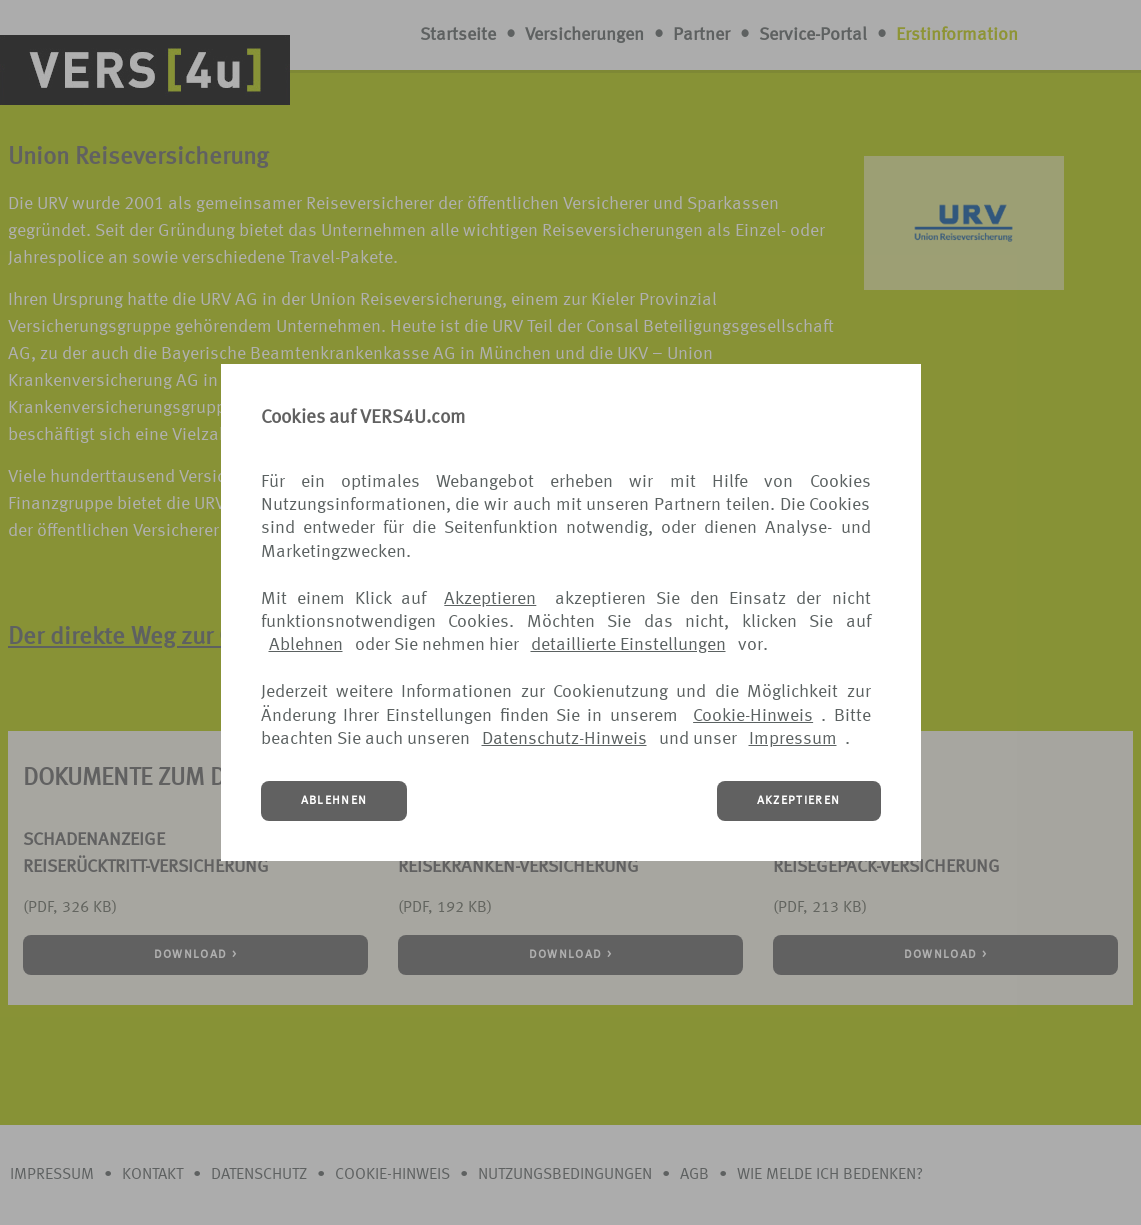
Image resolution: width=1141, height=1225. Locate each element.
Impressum (793, 739)
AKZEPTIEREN (799, 801)
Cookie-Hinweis (753, 716)
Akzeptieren (490, 599)
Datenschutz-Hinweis (564, 739)
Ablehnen (306, 645)
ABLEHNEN (334, 801)
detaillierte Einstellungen (628, 645)
